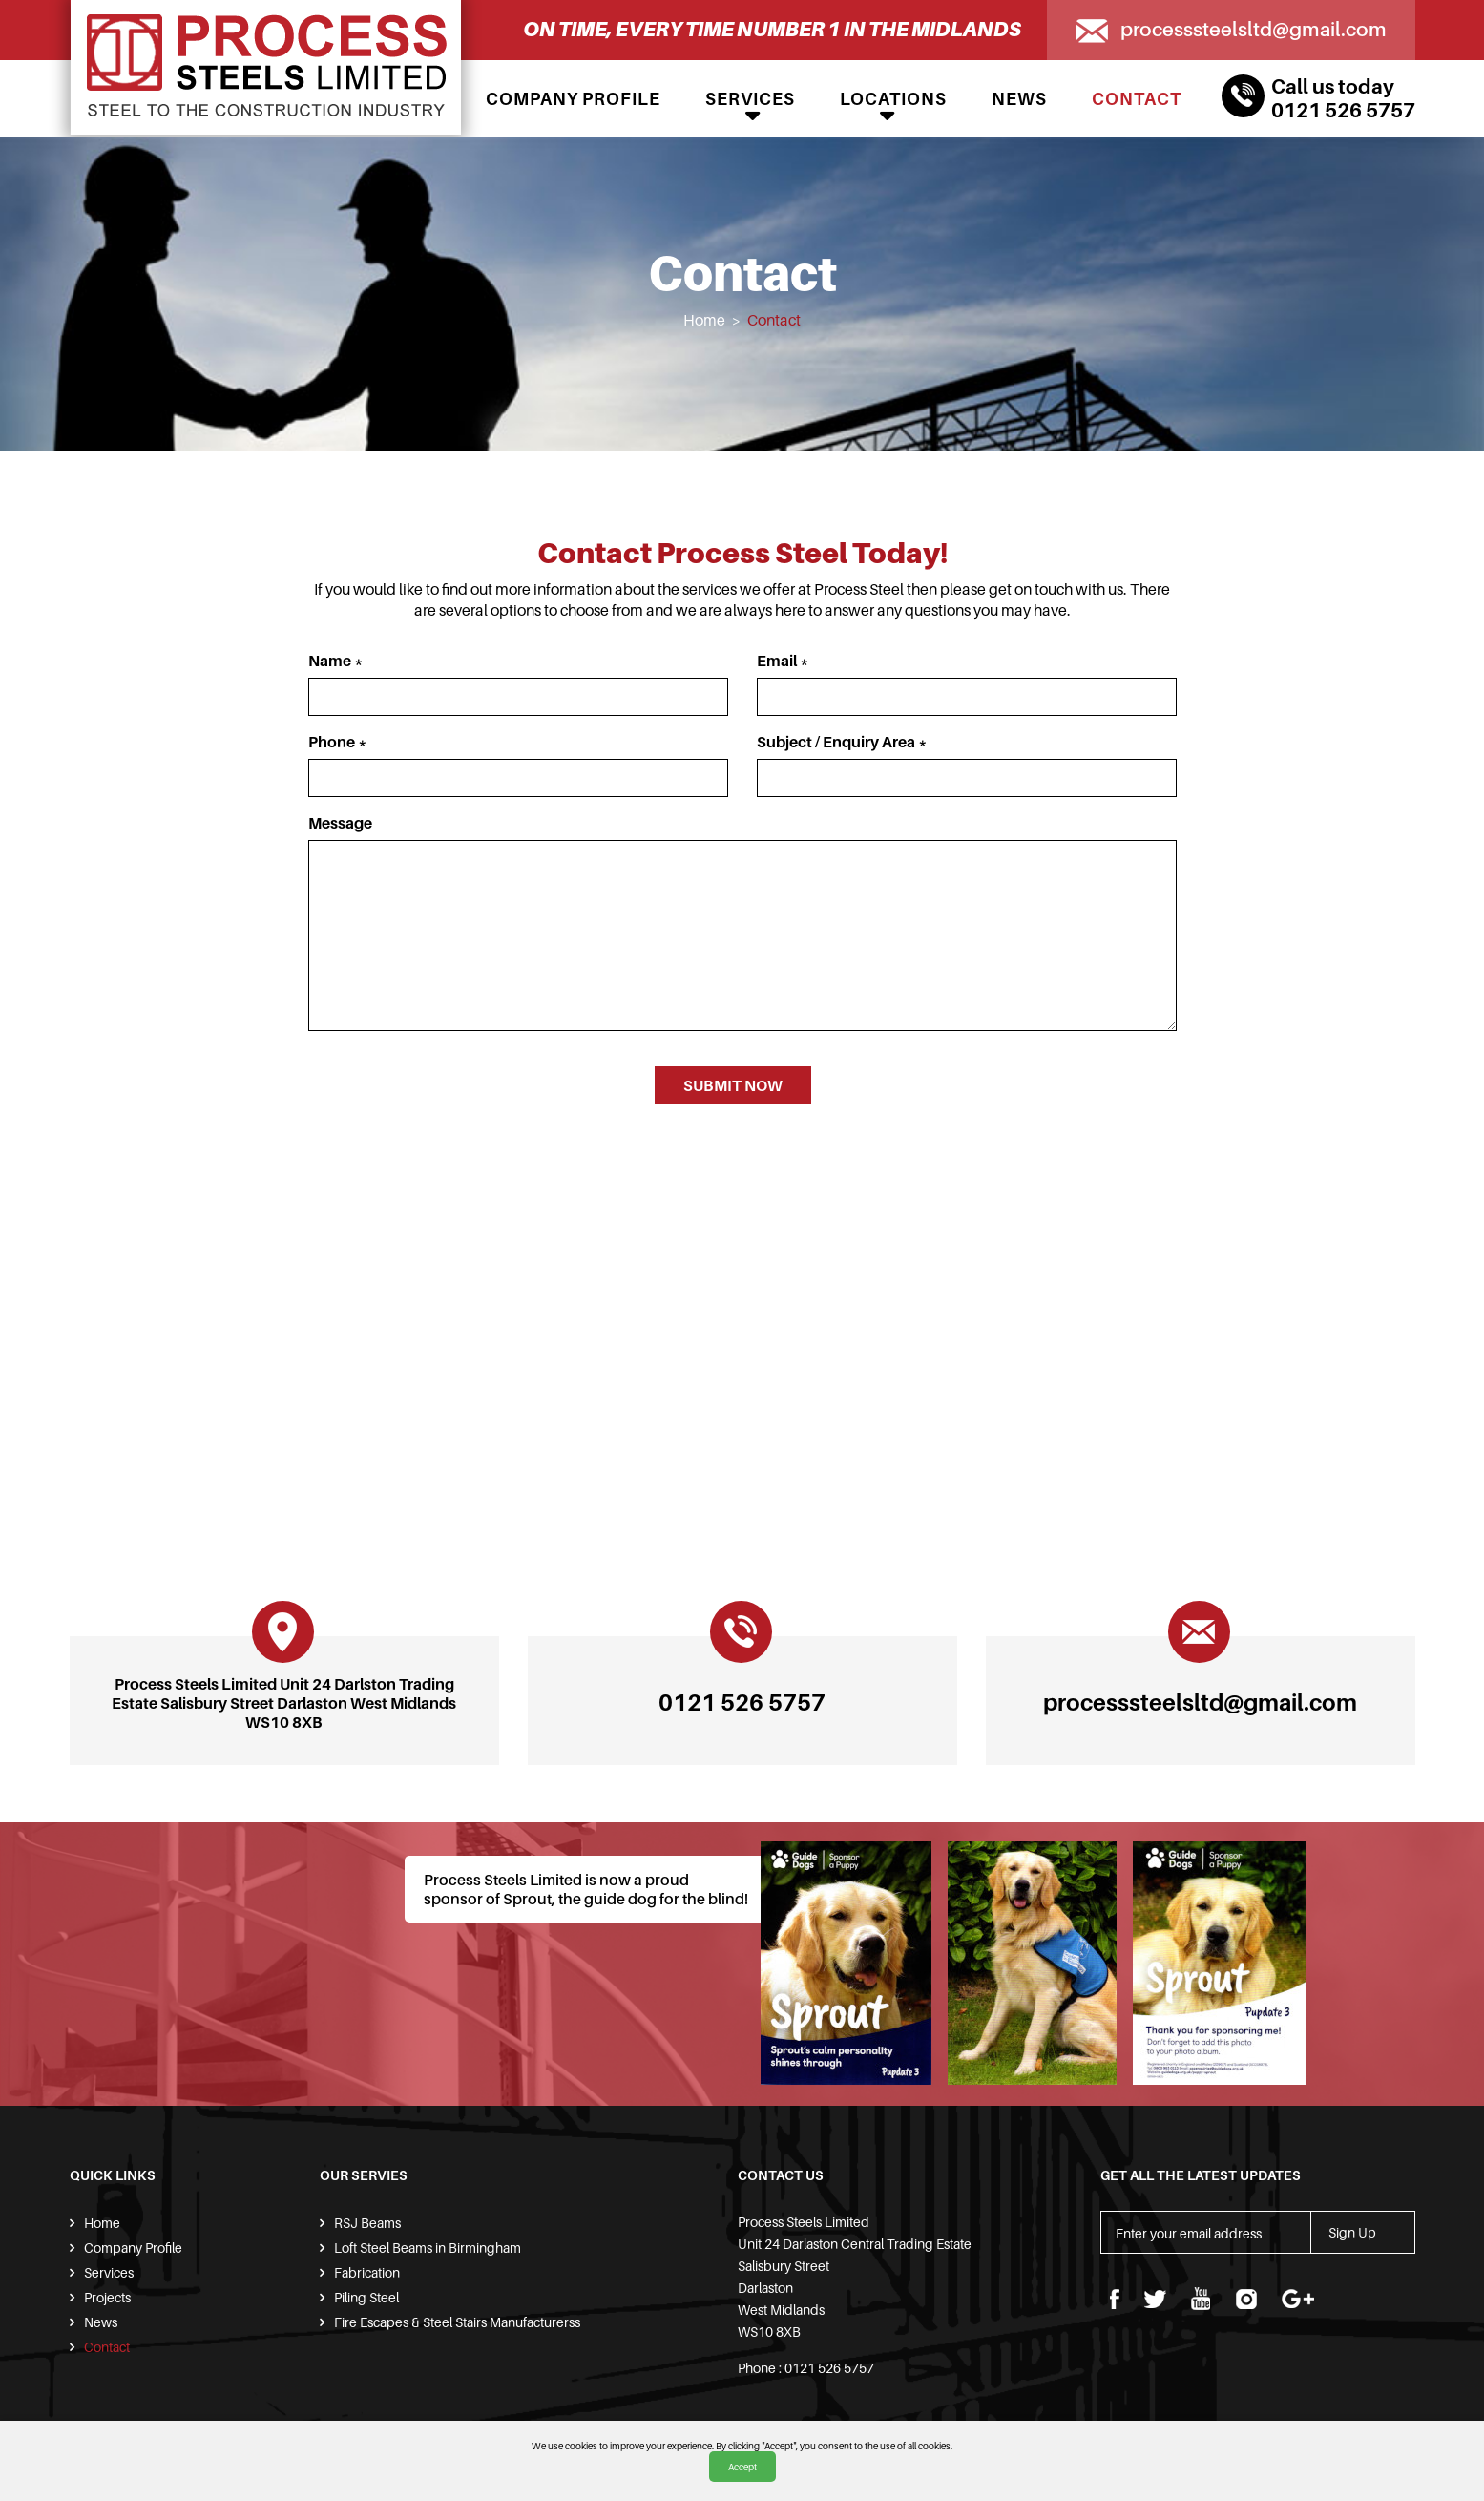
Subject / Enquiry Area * (842, 741)
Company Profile (573, 99)
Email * (783, 660)
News (1019, 99)
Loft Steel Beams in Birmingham (427, 2247)
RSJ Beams (367, 2223)
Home (704, 319)
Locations (893, 99)
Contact (1136, 99)
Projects (107, 2297)
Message (340, 822)
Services (750, 99)
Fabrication (367, 2272)
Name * (336, 660)
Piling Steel (366, 2297)
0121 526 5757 (1343, 110)
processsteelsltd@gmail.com (1253, 29)
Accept (742, 2466)
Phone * (337, 741)
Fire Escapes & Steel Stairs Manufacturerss (457, 2322)
